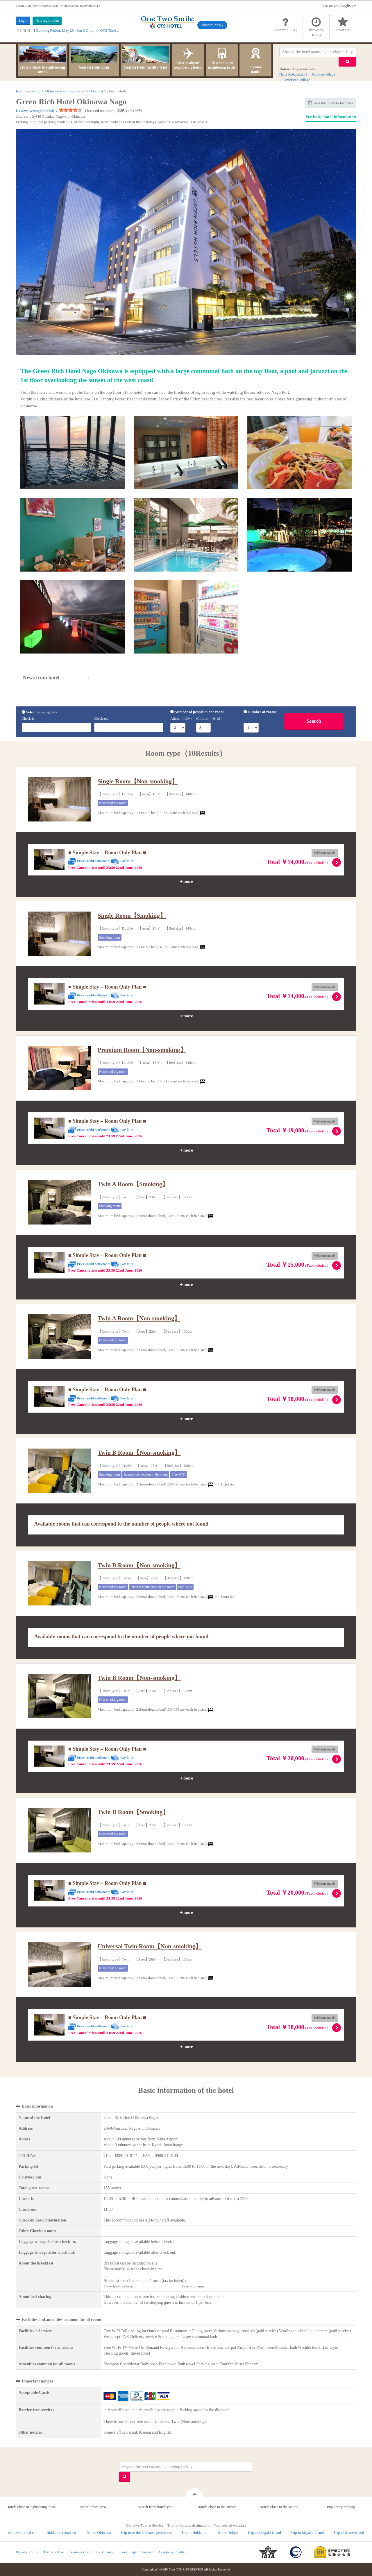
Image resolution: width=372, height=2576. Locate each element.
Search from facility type (145, 57)
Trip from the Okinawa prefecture (146, 2532)
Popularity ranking (341, 2507)
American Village (297, 80)
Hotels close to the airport (216, 2507)
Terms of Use (53, 2552)
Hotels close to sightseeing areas (42, 60)
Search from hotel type (155, 2507)
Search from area (94, 57)
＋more (186, 881)
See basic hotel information (330, 116)
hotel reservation (28, 91)
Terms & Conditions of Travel (92, 2552)
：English (339, 5)
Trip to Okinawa (98, 2532)
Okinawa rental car (22, 2532)
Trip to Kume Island (348, 2532)
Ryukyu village (323, 74)
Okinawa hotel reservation (65, 91)
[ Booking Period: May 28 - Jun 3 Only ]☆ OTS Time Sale (78, 30)
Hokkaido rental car (61, 2532)
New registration (47, 21)
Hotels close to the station (279, 2507)
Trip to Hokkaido (194, 2532)
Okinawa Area (212, 25)
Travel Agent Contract (136, 2552)
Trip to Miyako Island (307, 2532)
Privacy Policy (27, 2552)
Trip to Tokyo (227, 2532)
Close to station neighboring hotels (221, 57)
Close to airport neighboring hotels (188, 57)
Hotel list (96, 91)
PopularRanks (255, 60)
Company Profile (172, 2552)
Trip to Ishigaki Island (264, 2532)
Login (23, 21)
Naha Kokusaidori (293, 74)
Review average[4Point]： (37, 110)
